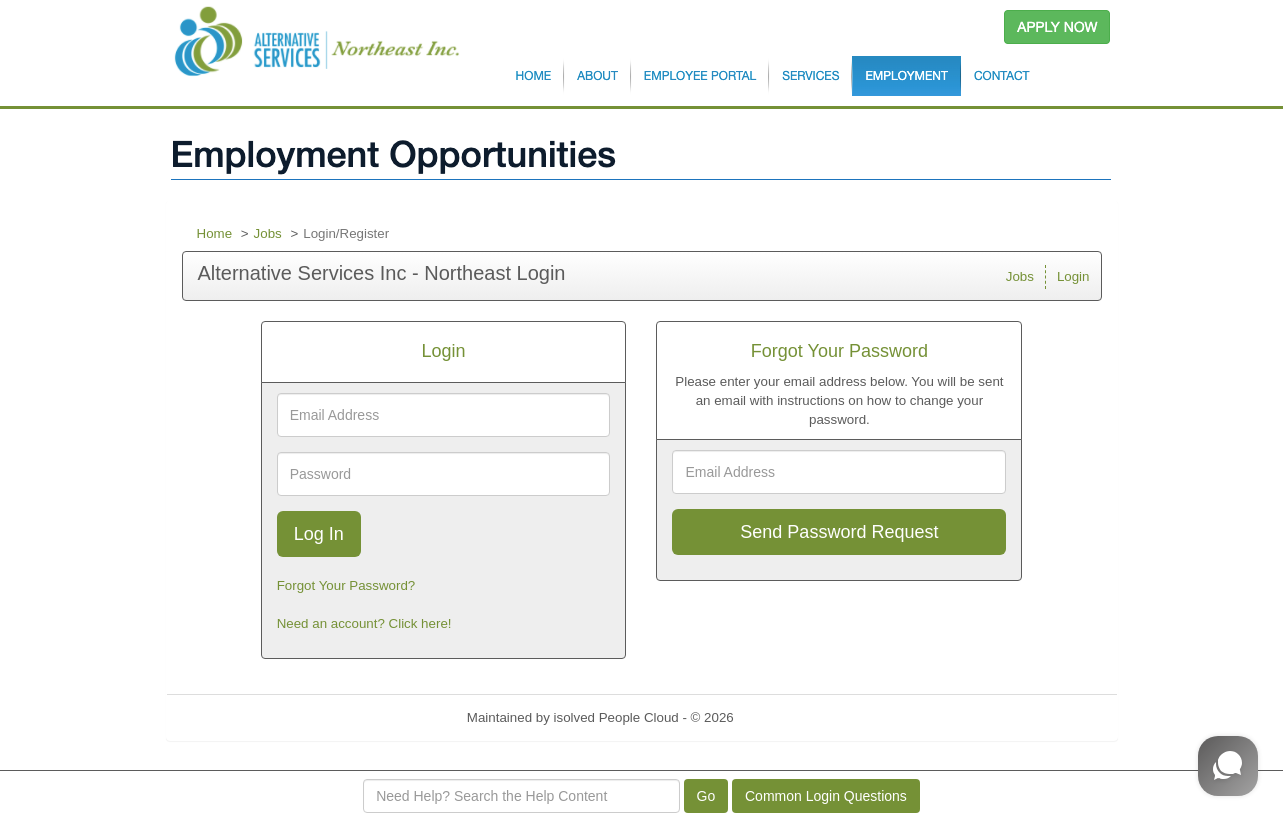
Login (1073, 276)
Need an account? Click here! (364, 623)
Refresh (792, 717)
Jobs (268, 233)
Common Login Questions (826, 796)
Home (215, 233)
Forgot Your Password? (346, 585)
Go (706, 796)
